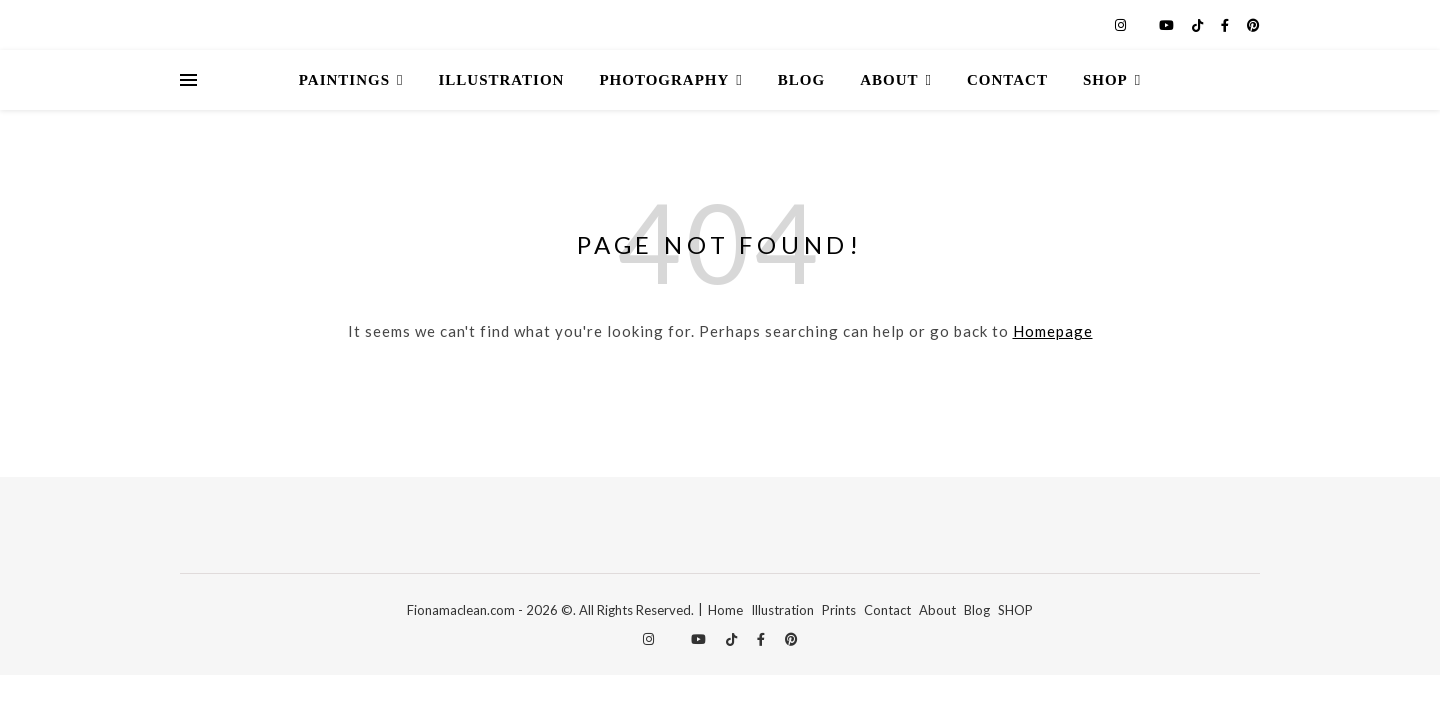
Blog (801, 80)
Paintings (344, 80)
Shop (1105, 80)
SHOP (1015, 610)
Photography (664, 80)
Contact (1007, 80)
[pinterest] (1253, 25)
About (889, 80)
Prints (839, 610)
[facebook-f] (1226, 25)
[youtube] (1168, 25)
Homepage (1053, 331)
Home (725, 610)
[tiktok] (1199, 25)
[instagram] (1122, 25)
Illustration (502, 80)
